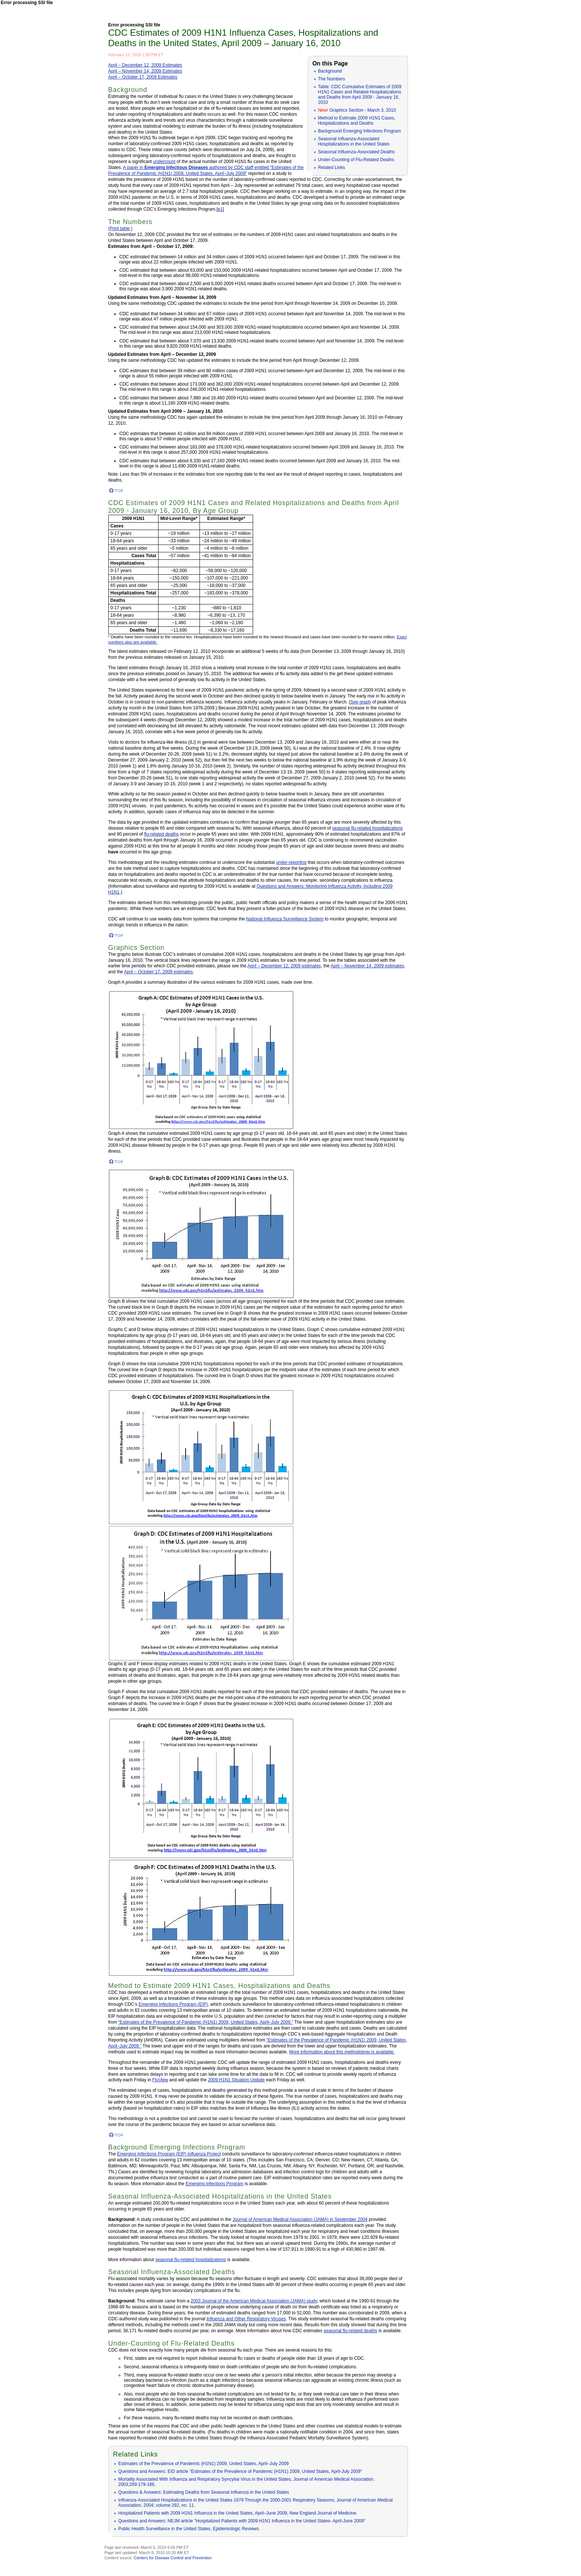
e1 (220, 209)
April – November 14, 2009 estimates (367, 965)
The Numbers (331, 79)
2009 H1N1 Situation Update (236, 2079)
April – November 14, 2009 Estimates (145, 71)
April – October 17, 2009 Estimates (143, 77)
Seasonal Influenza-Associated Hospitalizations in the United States (353, 141)
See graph (360, 702)
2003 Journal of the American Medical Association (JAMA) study (254, 2301)
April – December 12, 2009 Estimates (145, 65)
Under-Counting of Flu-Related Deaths (356, 159)
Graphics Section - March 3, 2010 (357, 110)
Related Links (331, 167)
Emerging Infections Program (214, 2183)
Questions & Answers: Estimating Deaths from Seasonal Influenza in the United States (203, 2492)
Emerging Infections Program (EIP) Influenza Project (169, 2154)
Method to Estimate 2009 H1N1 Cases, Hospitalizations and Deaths (356, 120)
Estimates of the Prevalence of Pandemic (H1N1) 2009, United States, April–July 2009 (204, 2463)
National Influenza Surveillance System (284, 919)
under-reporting (291, 862)
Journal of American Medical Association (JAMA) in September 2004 (300, 2219)
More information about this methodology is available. (342, 2052)
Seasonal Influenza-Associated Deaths (356, 151)
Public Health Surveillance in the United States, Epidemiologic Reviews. (189, 2528)
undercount (164, 161)
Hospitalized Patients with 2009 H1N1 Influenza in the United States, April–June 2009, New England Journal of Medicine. (237, 2513)
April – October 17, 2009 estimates (158, 971)
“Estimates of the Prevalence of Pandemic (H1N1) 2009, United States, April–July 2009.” (205, 2022)
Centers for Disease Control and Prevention (173, 2558)
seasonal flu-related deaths (350, 2330)
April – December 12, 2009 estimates (284, 965)
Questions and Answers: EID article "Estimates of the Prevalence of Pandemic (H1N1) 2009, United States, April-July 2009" (240, 2471)
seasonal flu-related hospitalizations (367, 828)
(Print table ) (120, 228)
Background (330, 71)
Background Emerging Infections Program (359, 131)
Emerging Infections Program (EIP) (173, 2004)
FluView (160, 2079)
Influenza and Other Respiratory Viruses (246, 2318)
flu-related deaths (161, 834)
